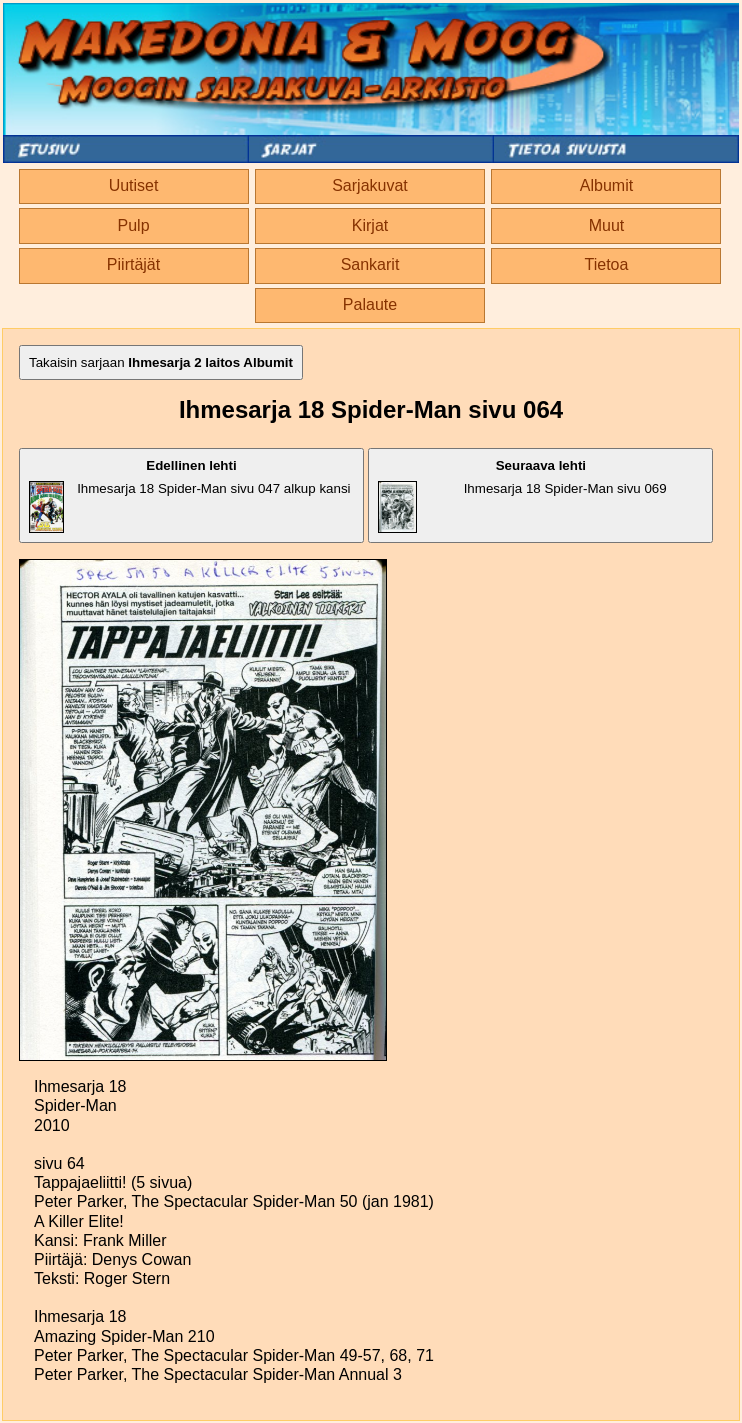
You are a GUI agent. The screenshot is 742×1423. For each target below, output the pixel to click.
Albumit (606, 185)
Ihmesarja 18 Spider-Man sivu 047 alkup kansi (190, 495)
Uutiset (134, 185)
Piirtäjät (133, 264)
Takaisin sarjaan (161, 362)
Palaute (370, 304)
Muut (607, 225)
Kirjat (370, 225)
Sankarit (370, 264)
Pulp (134, 225)
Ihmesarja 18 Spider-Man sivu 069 (522, 495)
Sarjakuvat (370, 185)
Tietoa (607, 264)
